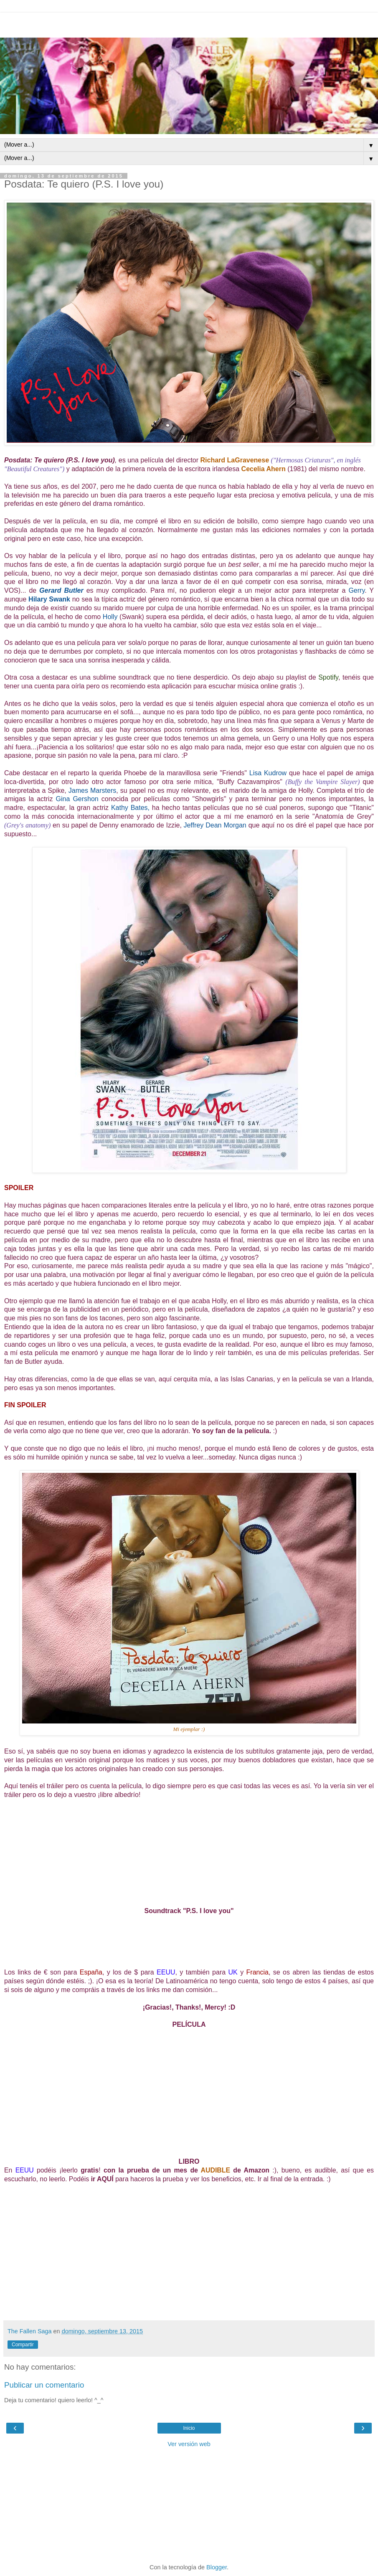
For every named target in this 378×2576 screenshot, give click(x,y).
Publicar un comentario (44, 2385)
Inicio (189, 2428)
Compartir (23, 2345)
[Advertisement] (189, 23)
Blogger (216, 2567)
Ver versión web (188, 2444)
